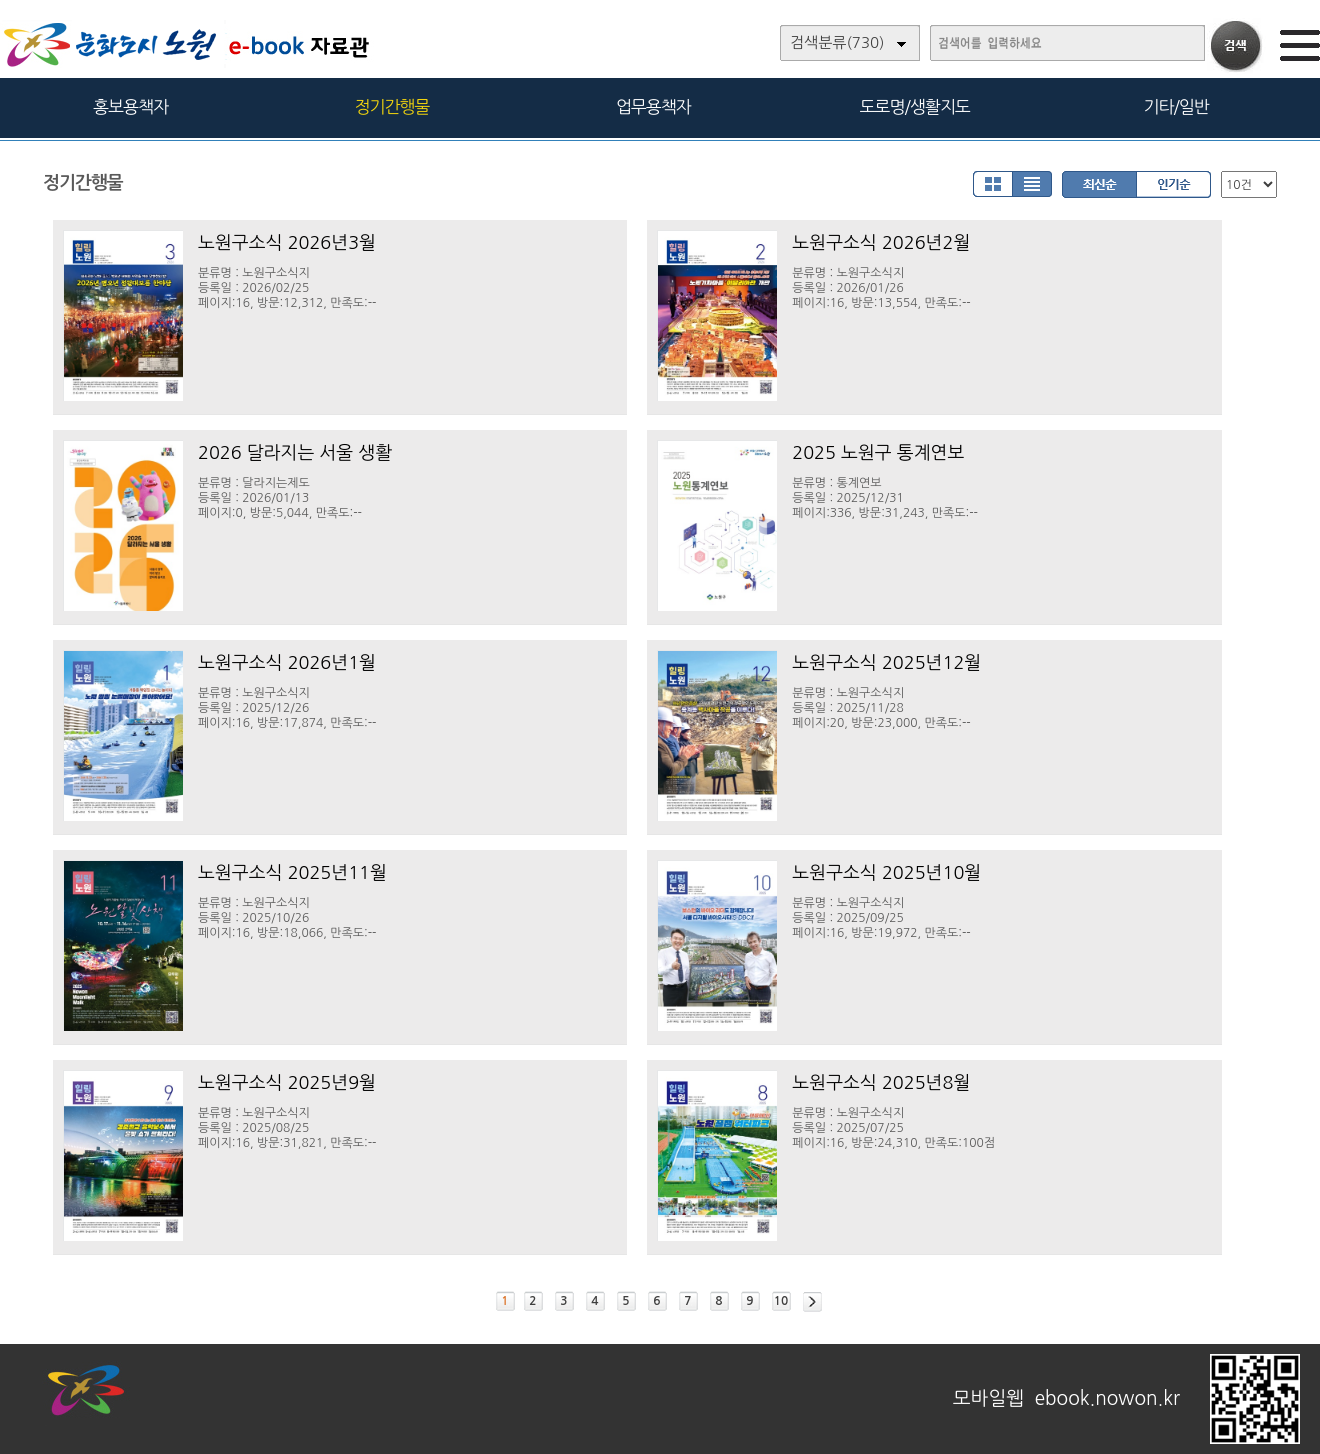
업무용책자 (653, 106)
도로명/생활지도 (915, 106)
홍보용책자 (130, 106)
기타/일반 (1175, 106)
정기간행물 (392, 106)
